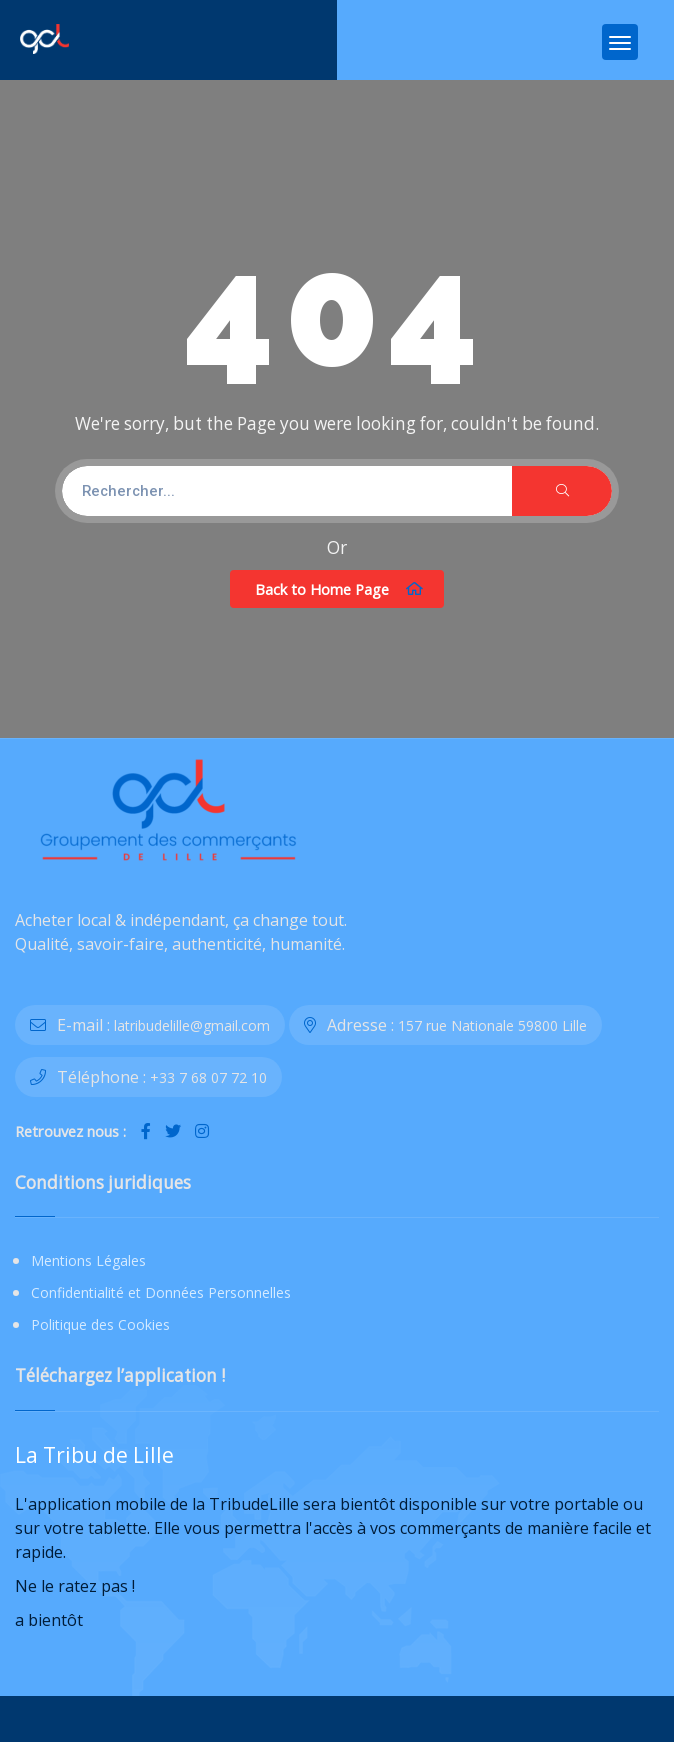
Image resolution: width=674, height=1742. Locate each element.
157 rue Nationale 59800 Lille (492, 1025)
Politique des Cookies (100, 1324)
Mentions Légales (88, 1260)
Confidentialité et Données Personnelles (161, 1292)
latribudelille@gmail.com (192, 1025)
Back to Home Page (339, 589)
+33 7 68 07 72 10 (208, 1077)
